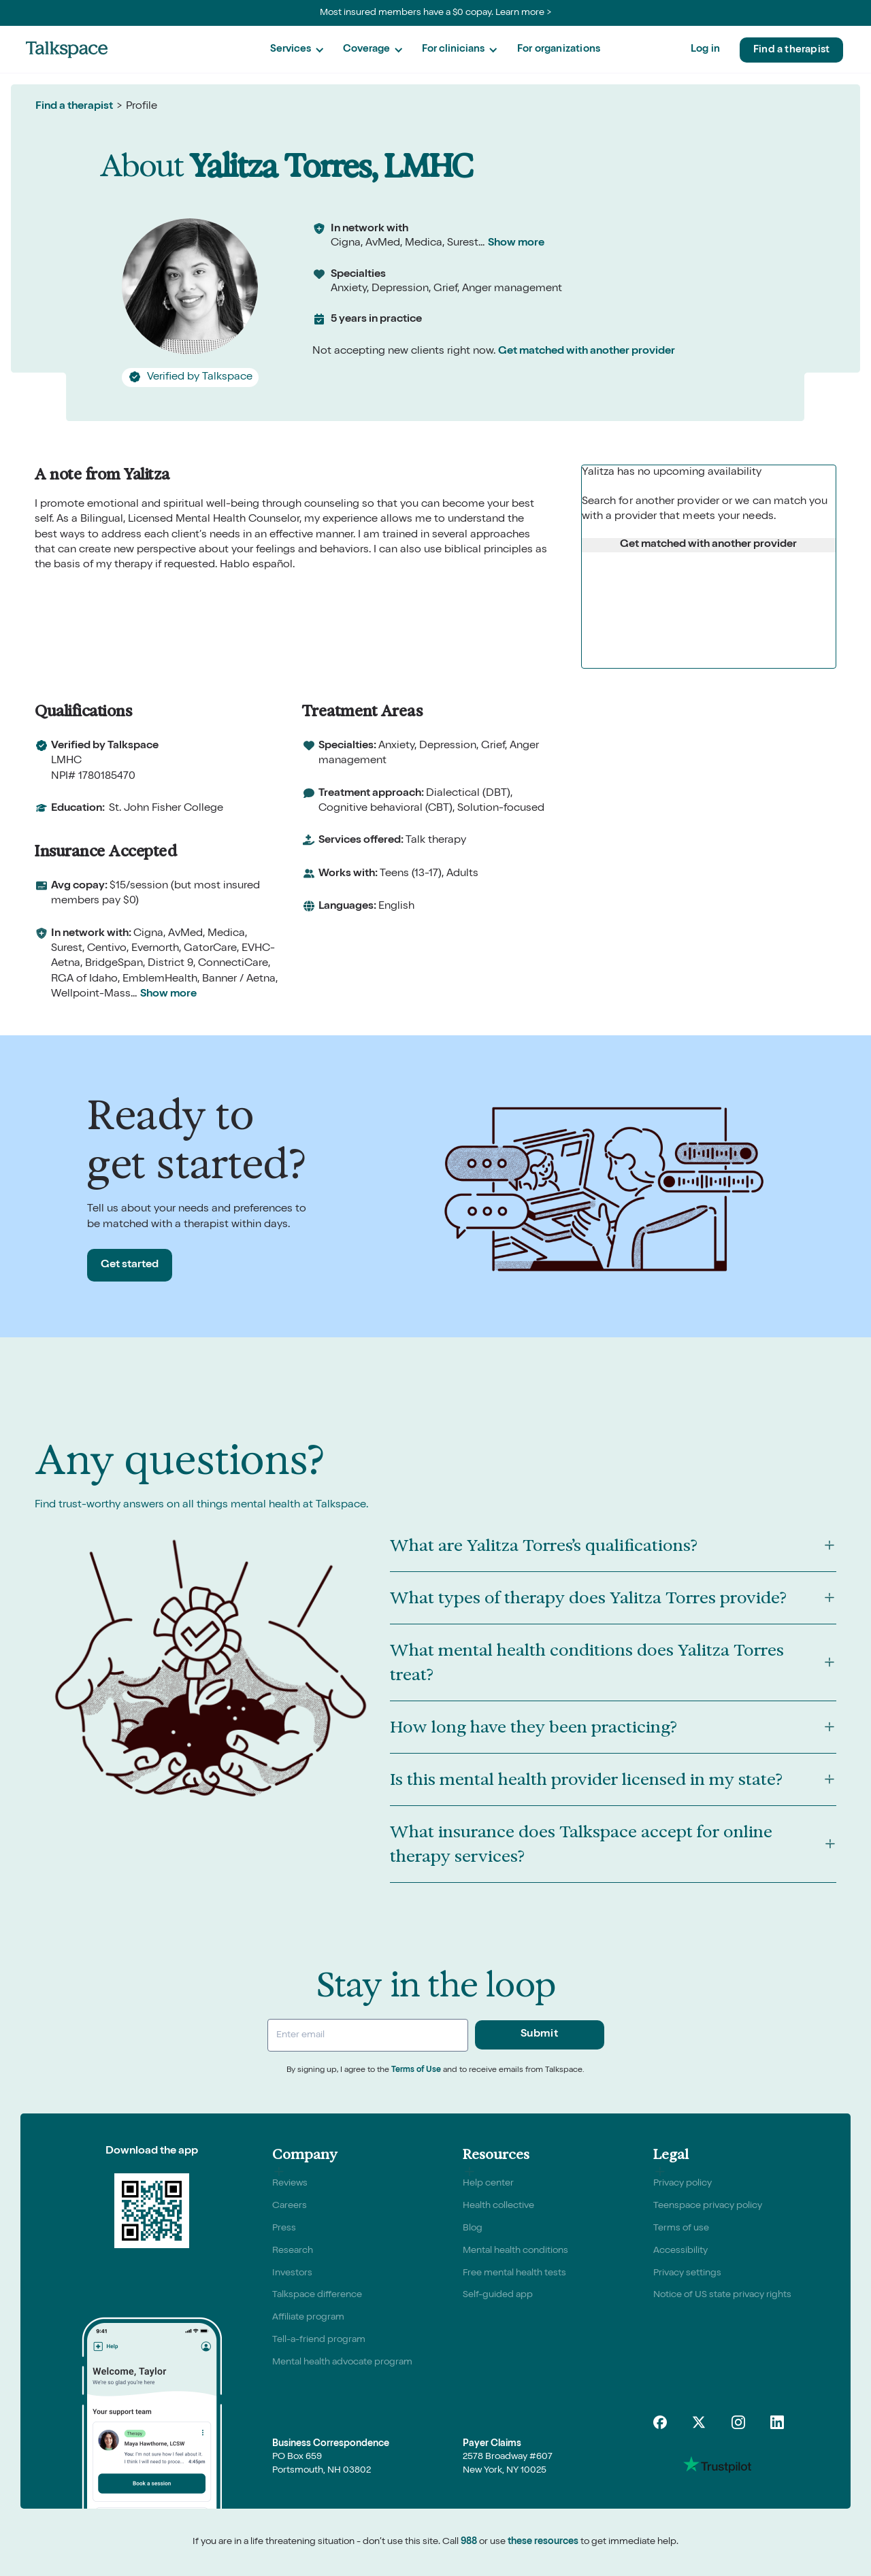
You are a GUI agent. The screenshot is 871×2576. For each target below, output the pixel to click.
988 (469, 2542)
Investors (292, 2273)
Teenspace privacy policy (707, 2206)
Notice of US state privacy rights (722, 2295)
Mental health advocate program (342, 2362)
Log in (705, 49)
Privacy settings (687, 2273)
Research (292, 2251)
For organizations (558, 49)
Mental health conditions (515, 2251)
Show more (516, 243)
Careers (289, 2206)
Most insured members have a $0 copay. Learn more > (436, 13)
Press (284, 2228)
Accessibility (680, 2251)
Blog (472, 2228)
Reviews (290, 2183)
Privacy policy (682, 2183)
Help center (488, 2183)
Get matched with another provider (586, 351)
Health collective (498, 2206)
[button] (296, 50)
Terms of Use (416, 2071)
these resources (543, 2542)
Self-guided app (498, 2295)
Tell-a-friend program (318, 2340)
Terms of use (681, 2228)
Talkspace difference (317, 2295)
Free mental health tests (514, 2273)
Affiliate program (308, 2317)
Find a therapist (791, 50)
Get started (130, 1265)
